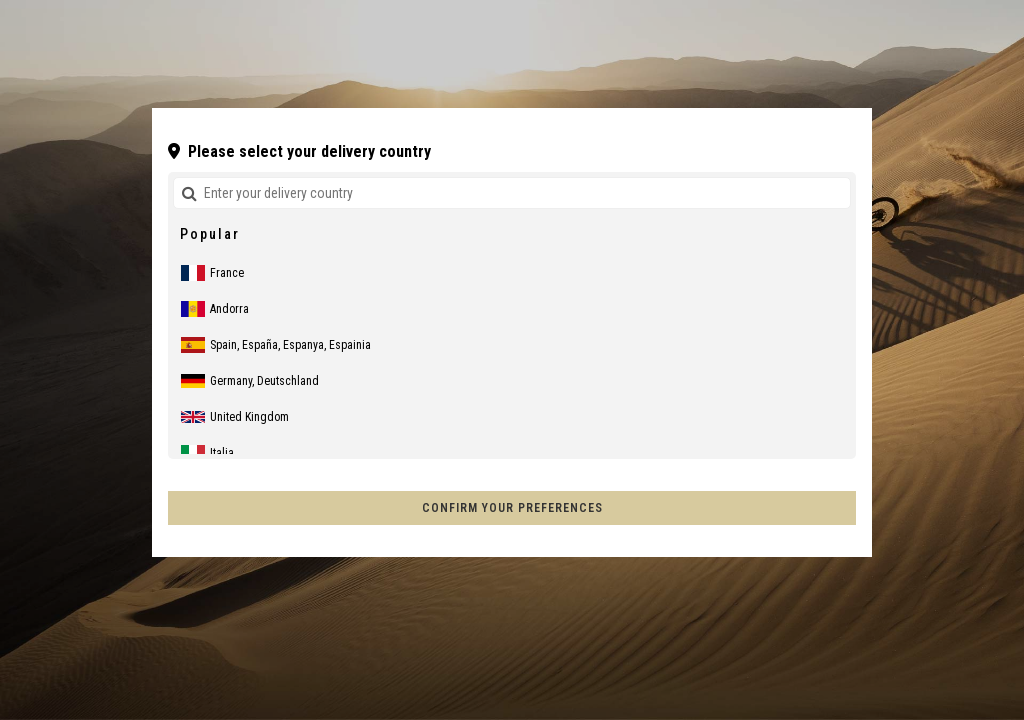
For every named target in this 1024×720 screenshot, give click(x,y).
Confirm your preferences (512, 508)
